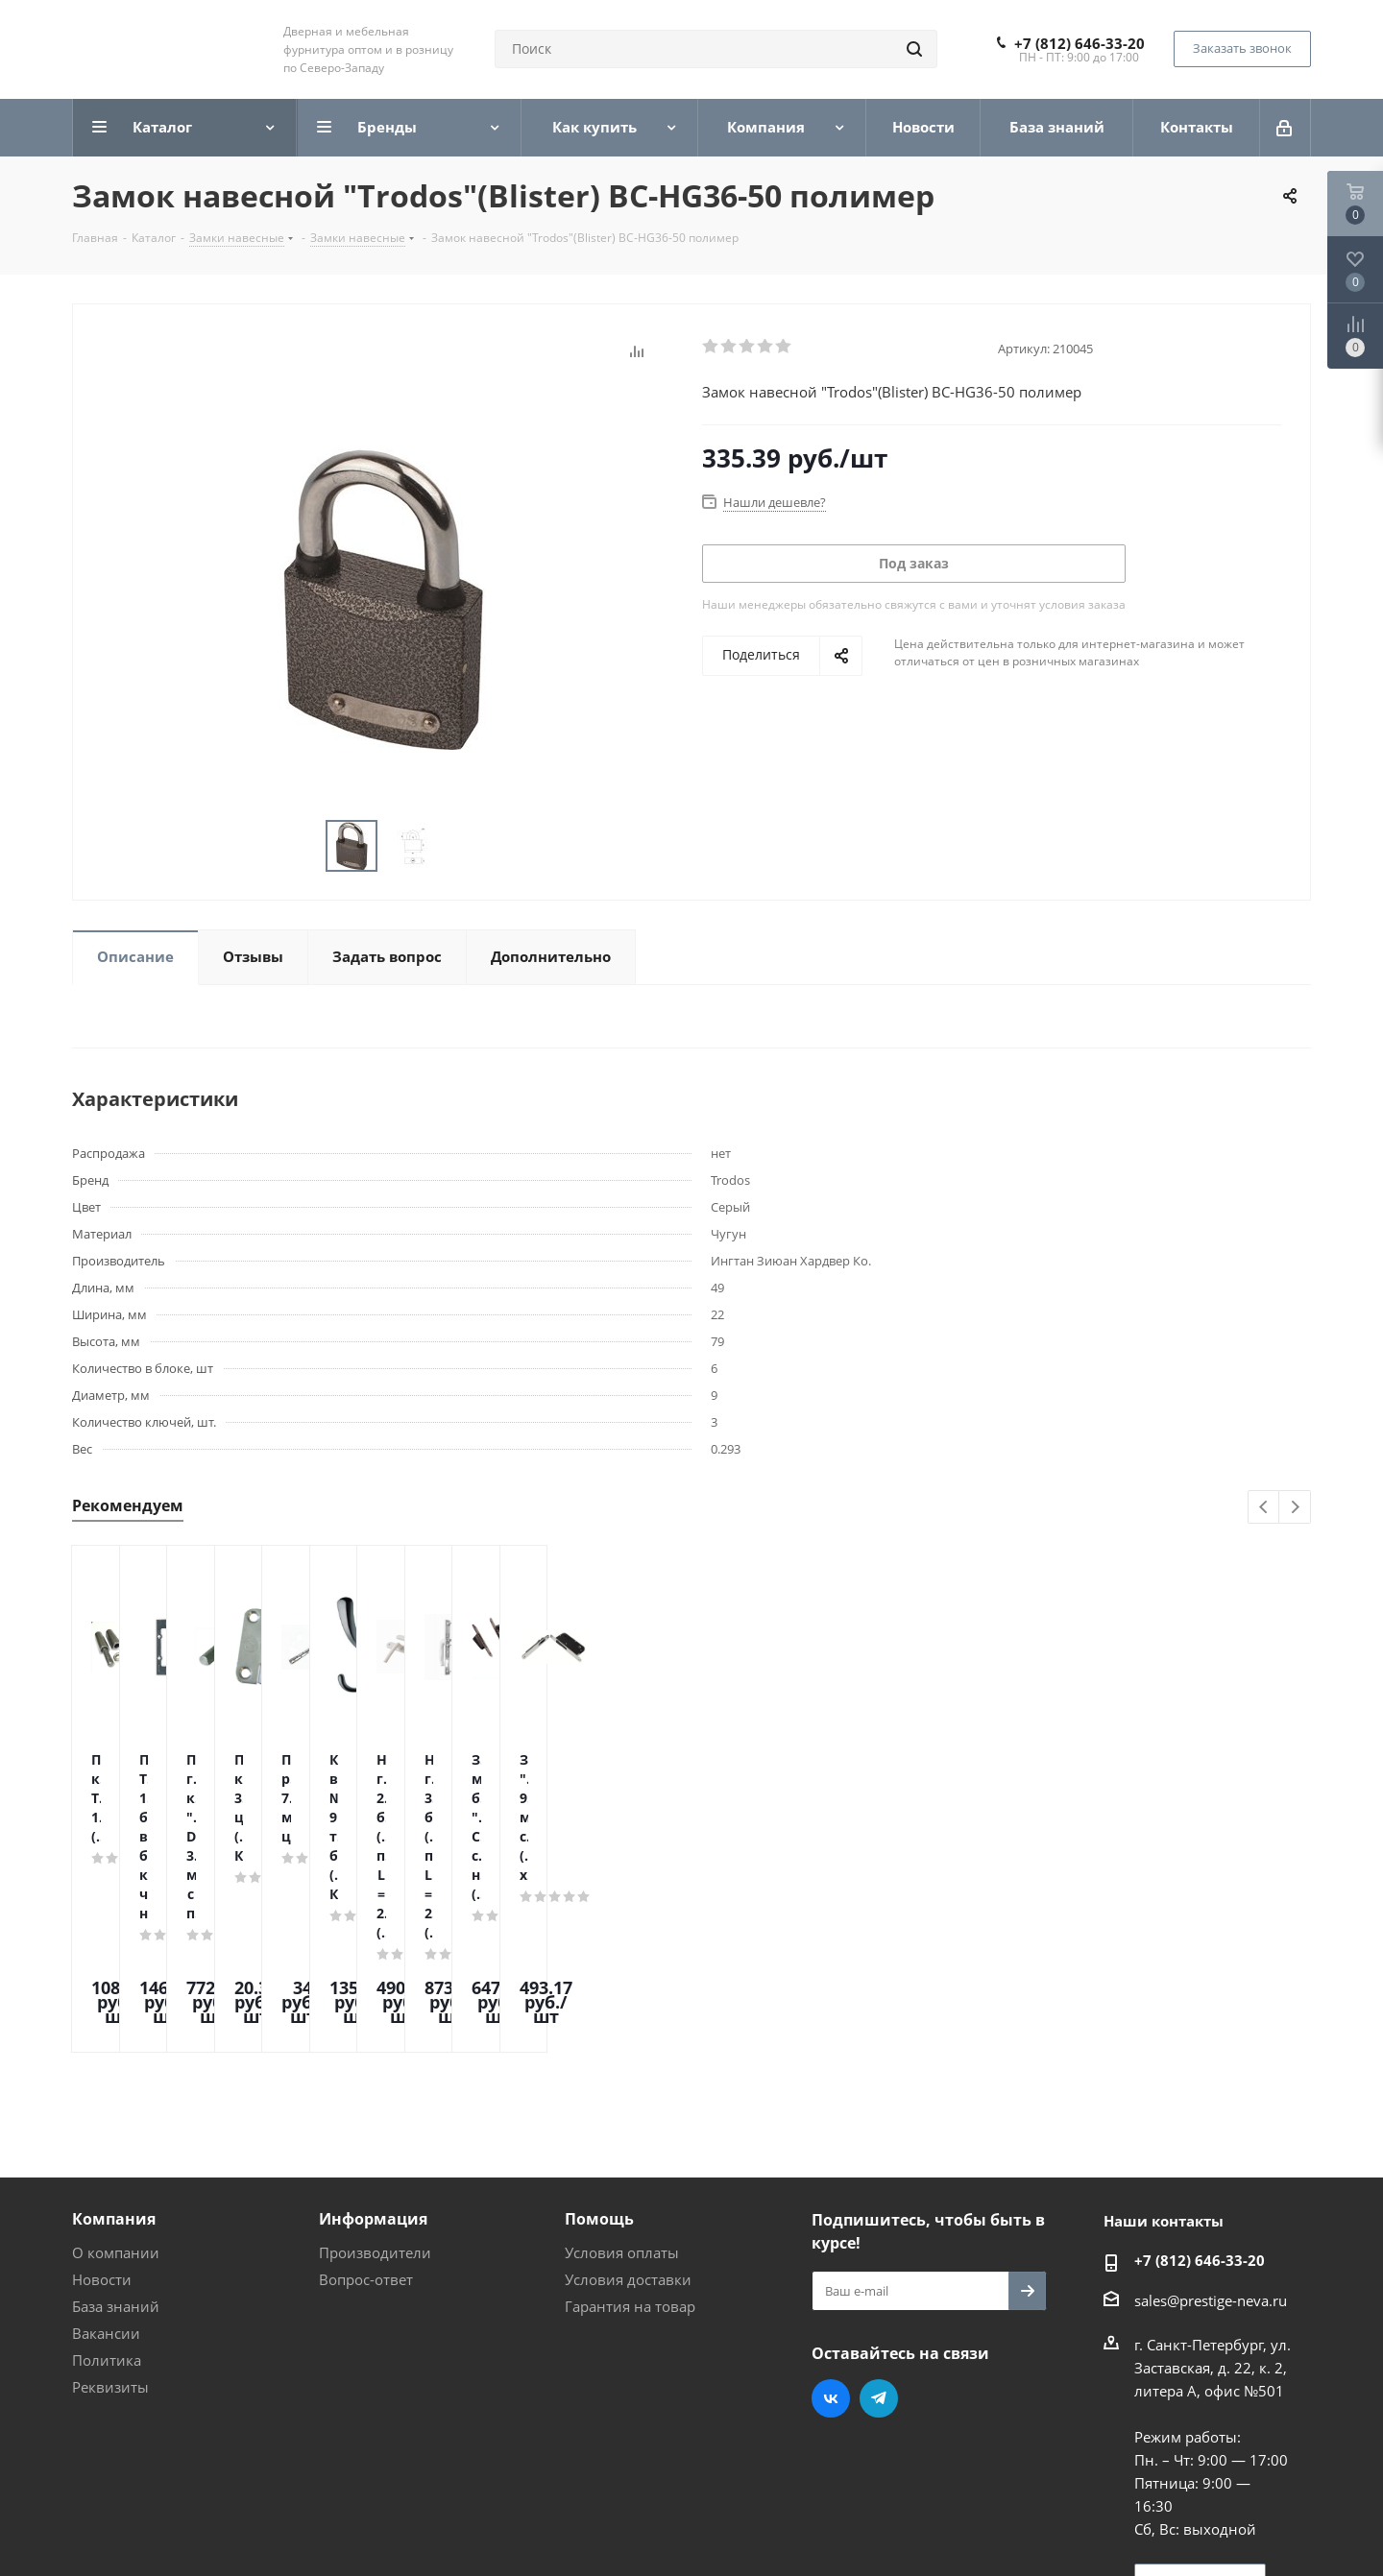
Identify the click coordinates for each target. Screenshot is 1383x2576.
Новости (102, 2116)
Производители (375, 2089)
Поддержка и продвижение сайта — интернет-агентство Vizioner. (301, 2527)
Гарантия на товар (630, 2143)
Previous (1264, 1508)
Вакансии (106, 2169)
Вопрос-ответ (366, 2116)
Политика (106, 2196)
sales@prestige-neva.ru (1210, 2137)
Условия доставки (628, 2116)
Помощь (599, 2055)
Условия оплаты (622, 2089)
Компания (114, 2055)
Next (1295, 1508)
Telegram (879, 2235)
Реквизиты (110, 2223)
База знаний (115, 2143)
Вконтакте (831, 2235)
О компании (115, 2089)
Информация (373, 2055)
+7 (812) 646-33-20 (1079, 43)
